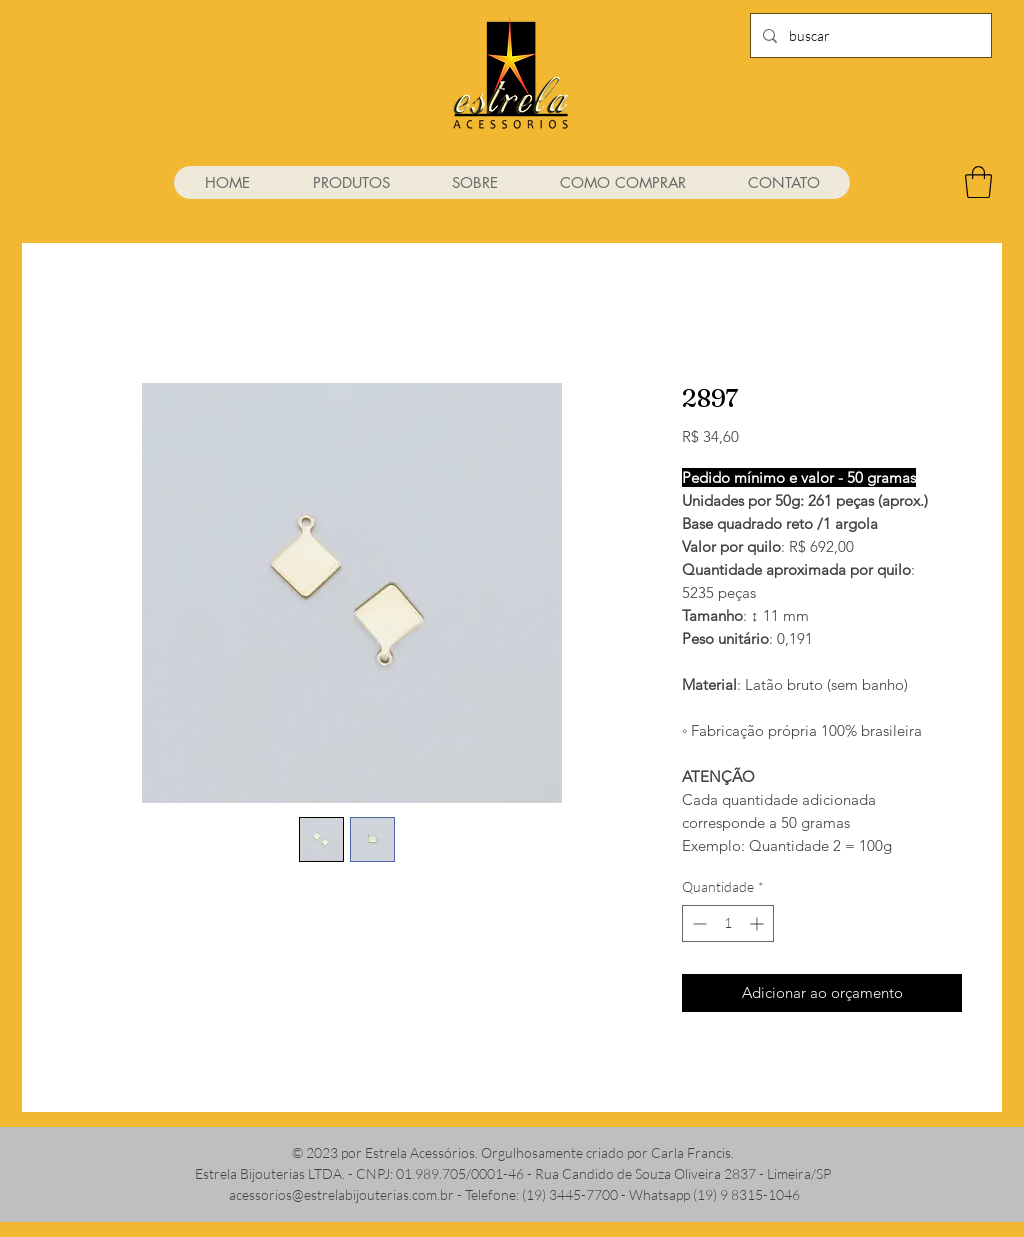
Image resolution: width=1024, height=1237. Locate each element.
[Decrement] (697, 923)
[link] (978, 182)
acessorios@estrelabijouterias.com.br (341, 1194)
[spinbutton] (728, 923)
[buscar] (869, 35)
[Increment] (758, 923)
